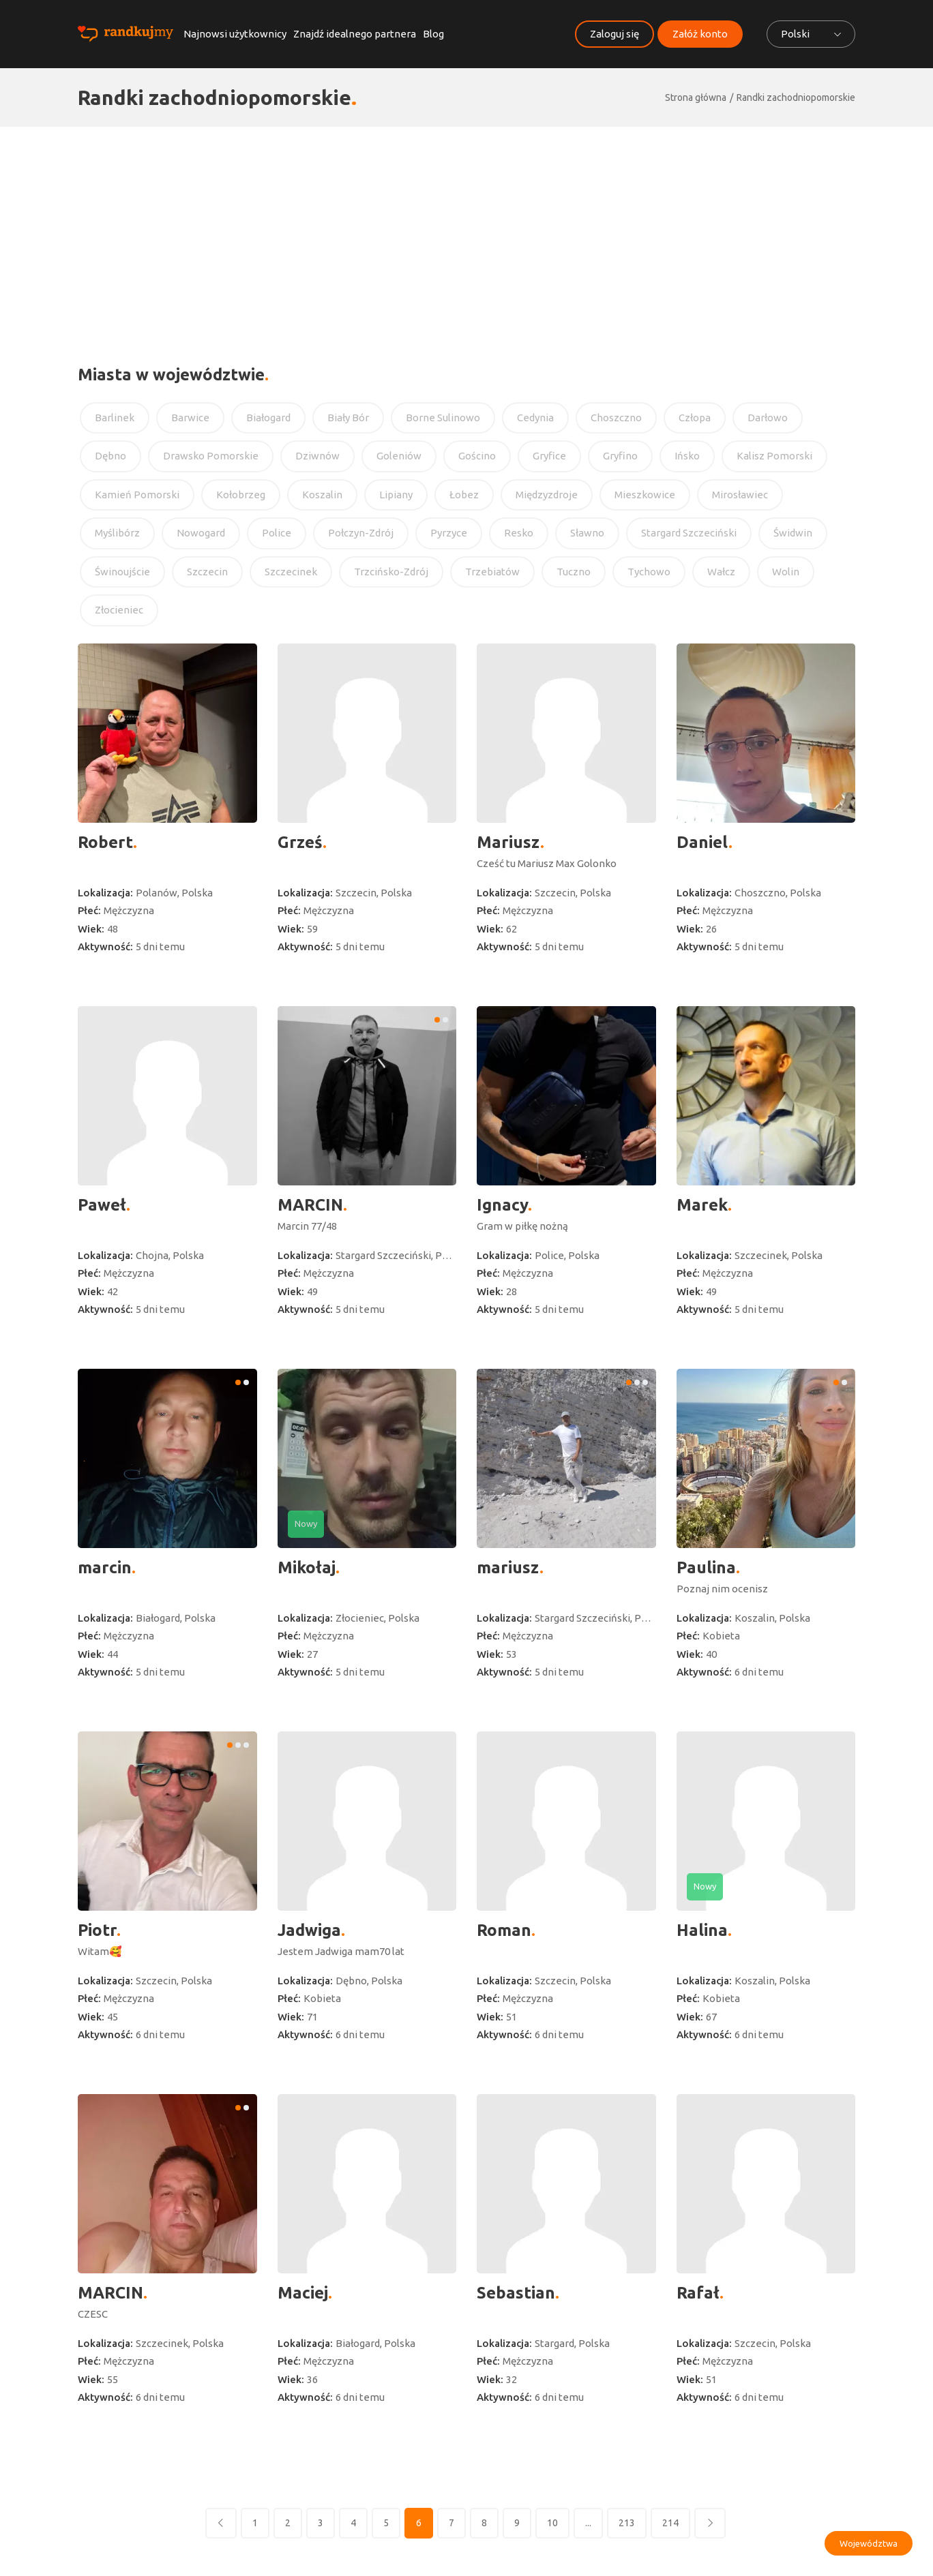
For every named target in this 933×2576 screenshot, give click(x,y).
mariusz (508, 1567)
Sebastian (516, 2293)
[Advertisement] (466, 229)
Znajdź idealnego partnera (354, 34)
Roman (504, 1930)
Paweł (102, 1205)
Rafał (698, 2293)
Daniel (702, 842)
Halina (702, 1930)
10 (552, 2522)
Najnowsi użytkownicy (234, 34)
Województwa (869, 2543)
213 (627, 2522)
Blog (433, 34)
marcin (105, 1567)
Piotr (97, 1930)
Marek (702, 1205)
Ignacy (502, 1205)
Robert (105, 842)
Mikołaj (307, 1567)
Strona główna (695, 97)
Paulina (706, 1567)
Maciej (303, 2293)
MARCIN (310, 1205)
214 (670, 2522)
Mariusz (508, 842)
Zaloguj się (614, 34)
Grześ (300, 842)
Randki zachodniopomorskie (796, 97)
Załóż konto (700, 34)
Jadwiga (309, 1930)
